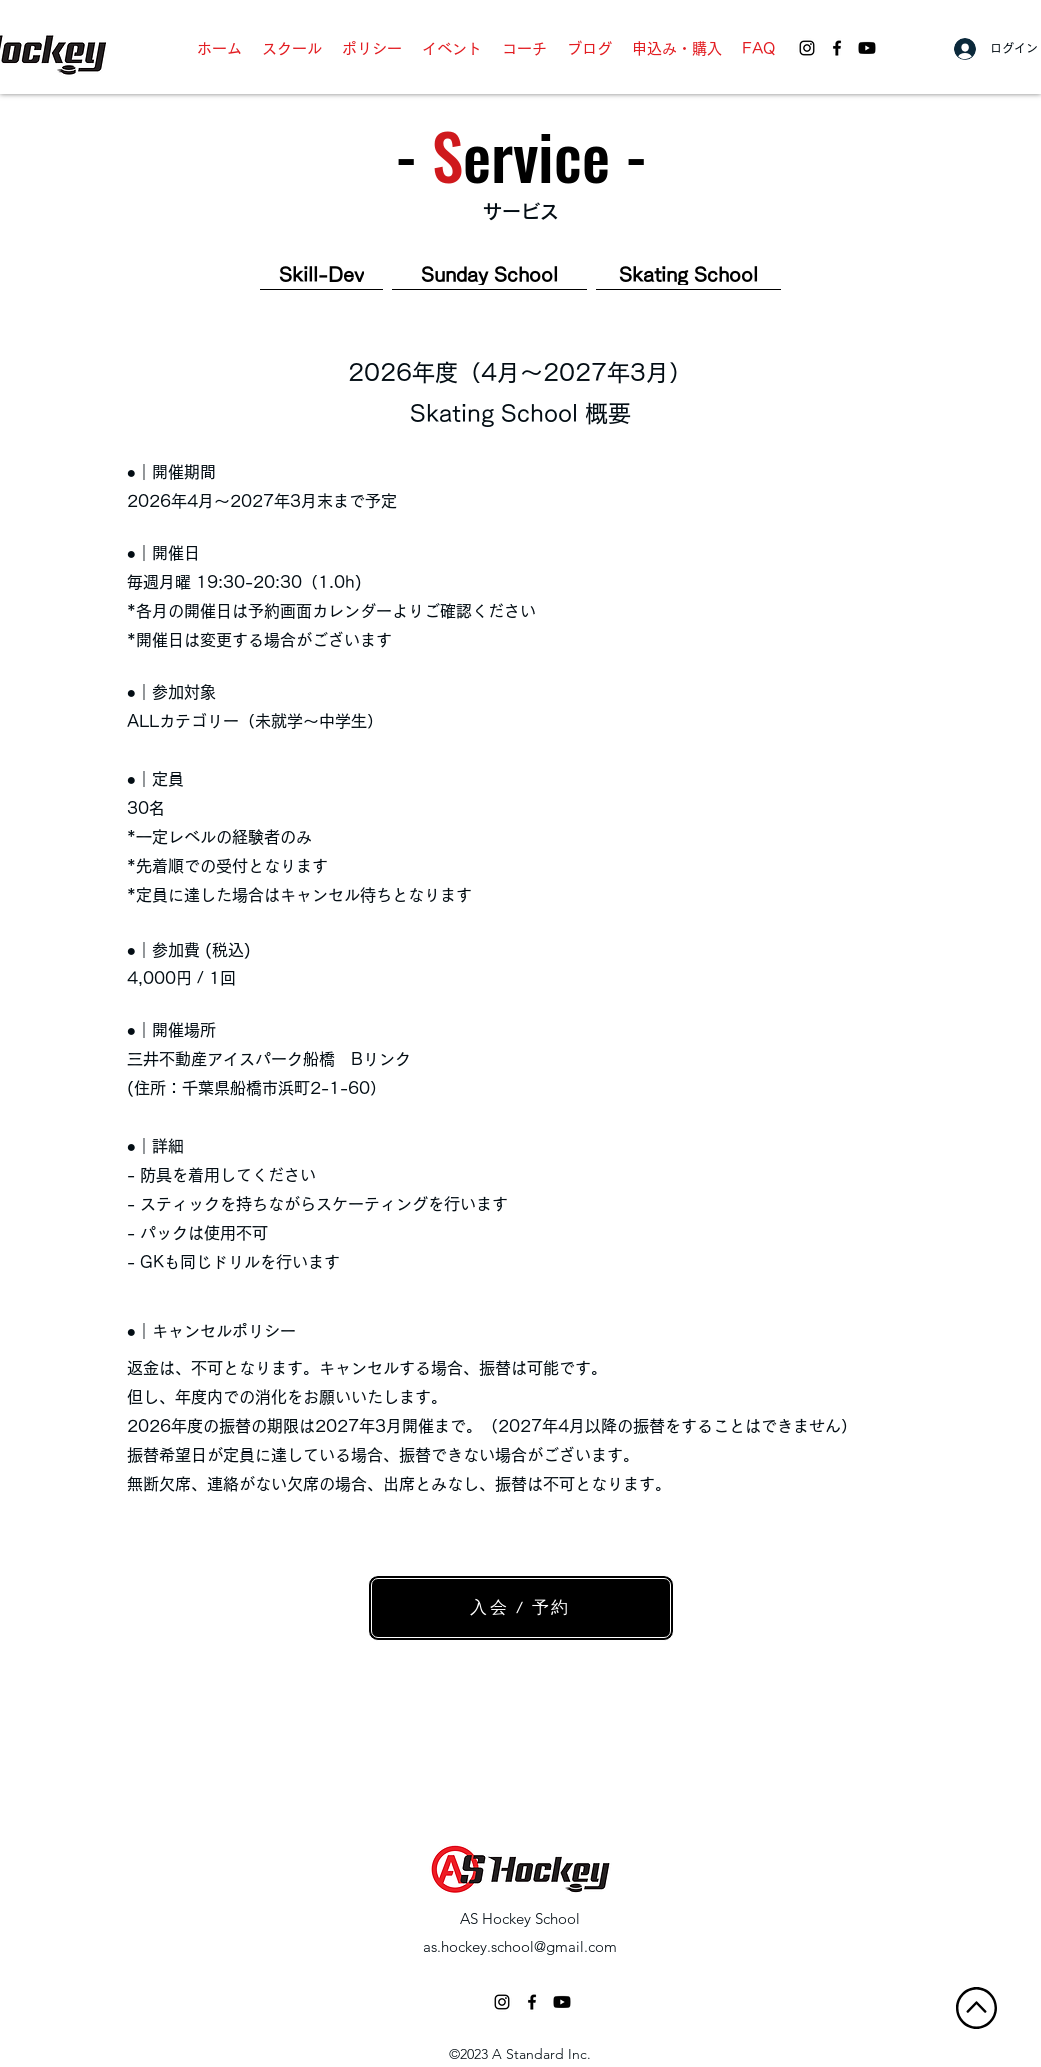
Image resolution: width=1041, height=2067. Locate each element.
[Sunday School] (489, 275)
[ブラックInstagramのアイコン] (502, 2002)
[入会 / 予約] (521, 1608)
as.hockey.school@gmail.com (520, 1946)
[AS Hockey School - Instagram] (807, 48)
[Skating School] (688, 275)
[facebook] (837, 48)
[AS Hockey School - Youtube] (867, 48)
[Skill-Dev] (321, 275)
